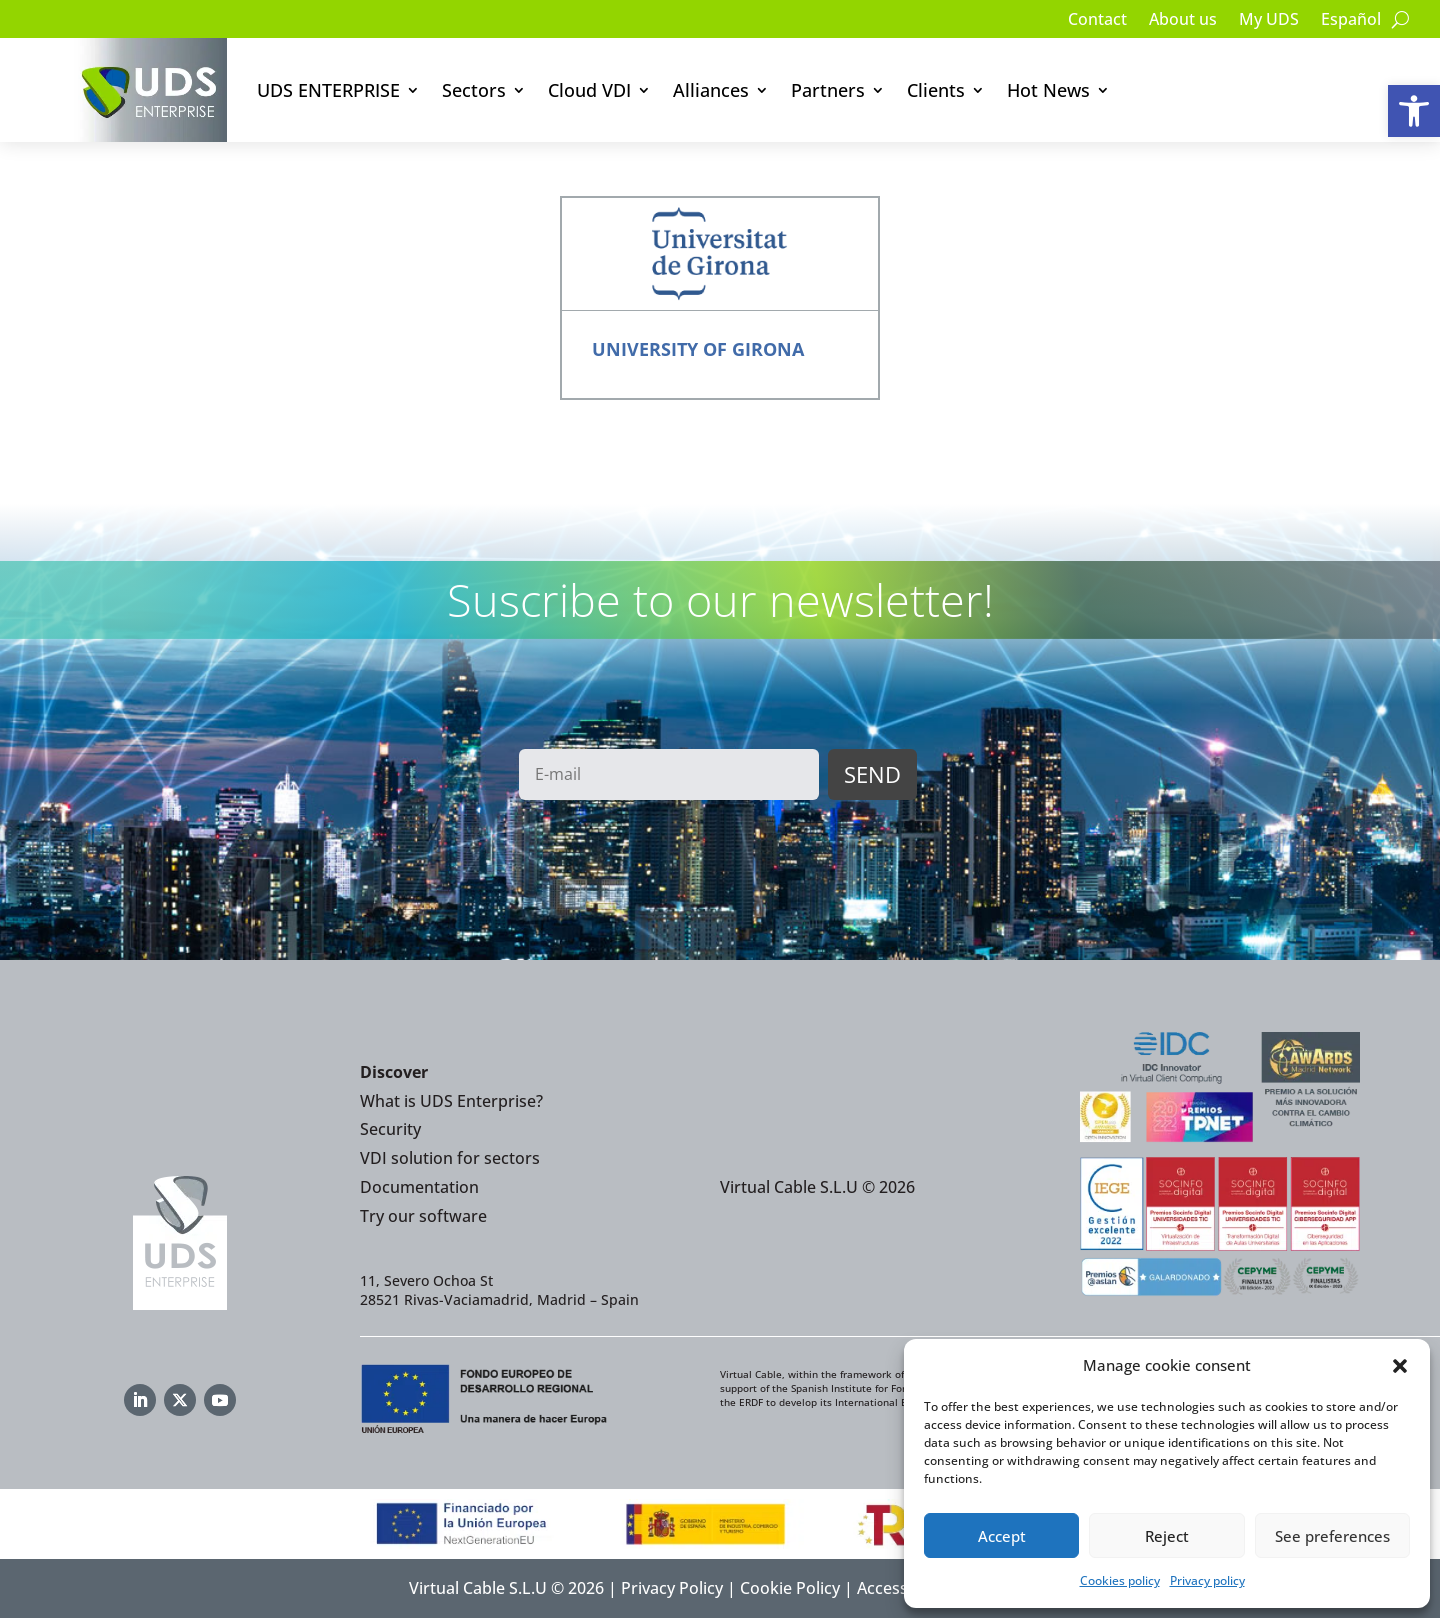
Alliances (711, 90)
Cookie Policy (790, 1588)
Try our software (423, 1216)
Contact (1097, 21)
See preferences (1332, 1536)
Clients (936, 90)
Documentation (419, 1187)
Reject (1167, 1536)
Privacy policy (1207, 1580)
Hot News (1048, 90)
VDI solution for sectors (450, 1158)
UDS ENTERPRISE (328, 90)
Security (390, 1129)
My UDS (1269, 21)
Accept (1002, 1536)
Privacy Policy (672, 1588)
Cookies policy (1120, 1580)
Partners (828, 90)
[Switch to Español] (1351, 23)
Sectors (474, 90)
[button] (1414, 111)
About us (1183, 21)
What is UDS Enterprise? (451, 1101)
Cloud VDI (589, 90)
